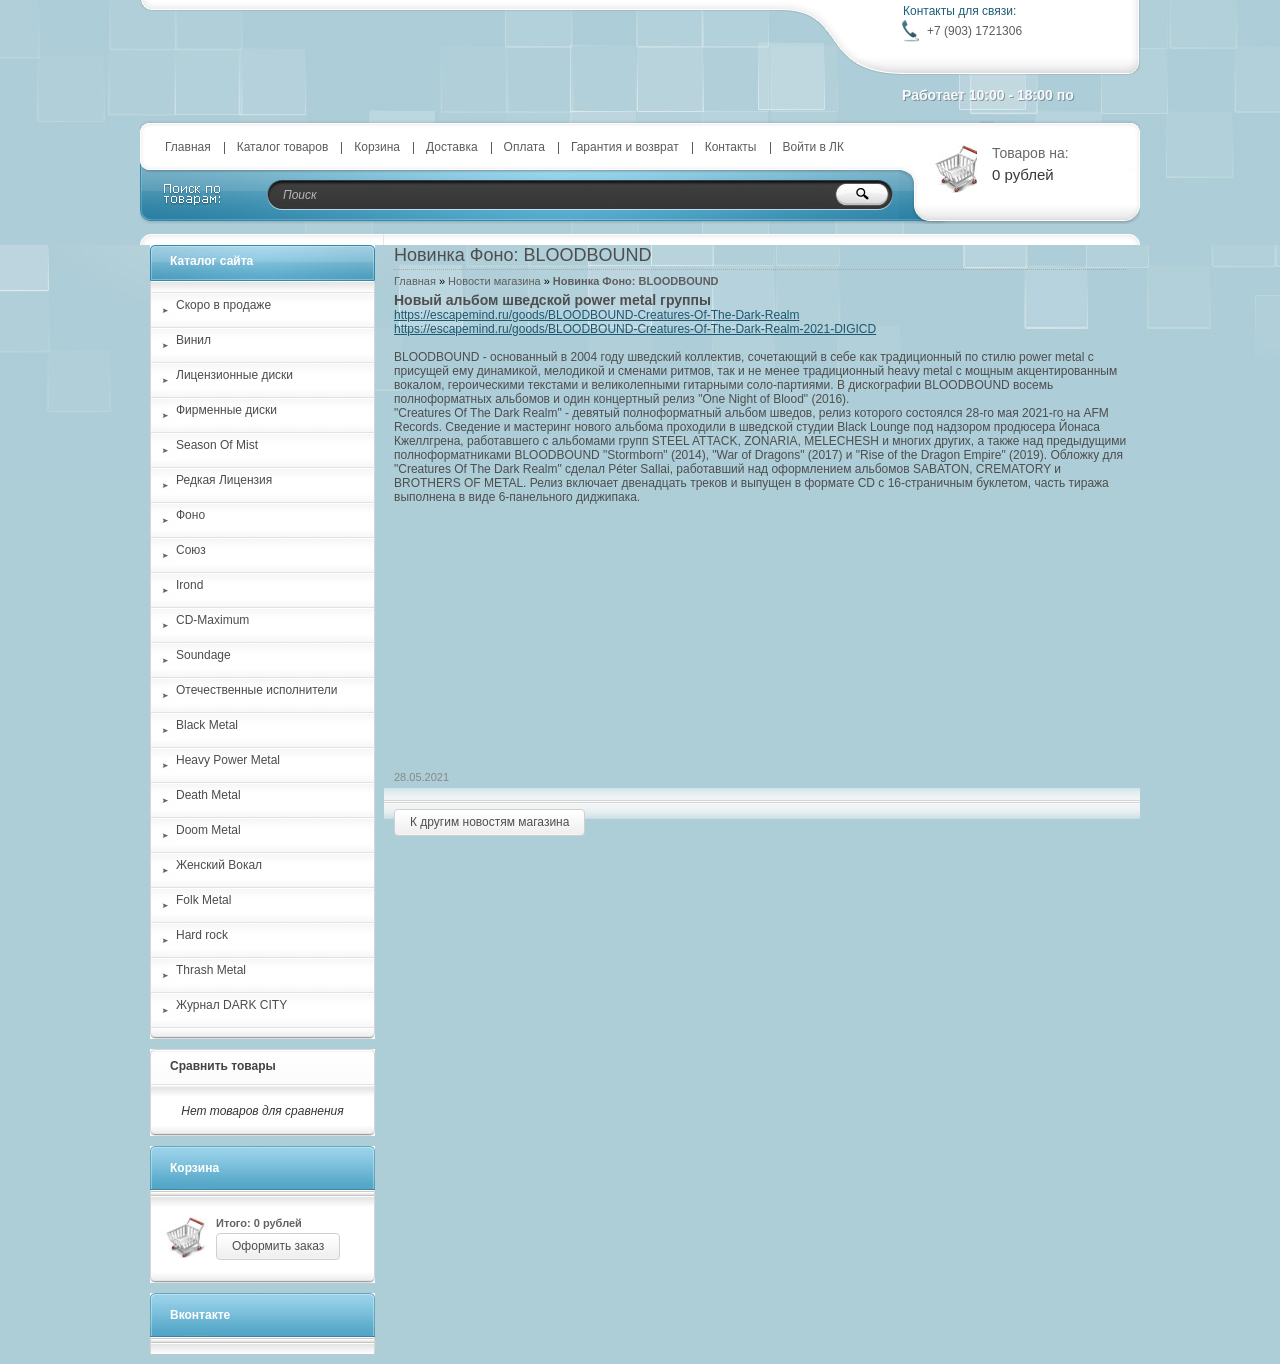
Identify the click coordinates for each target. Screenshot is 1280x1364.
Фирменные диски (226, 410)
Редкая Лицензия (224, 480)
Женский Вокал (219, 865)
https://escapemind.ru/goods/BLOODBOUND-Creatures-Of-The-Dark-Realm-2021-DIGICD (635, 329)
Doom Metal (208, 830)
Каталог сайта (211, 261)
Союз (191, 550)
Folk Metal (203, 900)
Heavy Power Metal (228, 760)
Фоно (190, 515)
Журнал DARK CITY (231, 1005)
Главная (188, 147)
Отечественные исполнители (256, 690)
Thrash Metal (211, 970)
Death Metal (208, 795)
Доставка (452, 147)
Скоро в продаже (223, 305)
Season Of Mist (217, 445)
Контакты (731, 147)
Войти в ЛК (814, 147)
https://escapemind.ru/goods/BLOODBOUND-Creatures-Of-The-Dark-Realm (596, 315)
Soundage (203, 655)
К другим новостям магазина (489, 822)
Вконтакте (200, 1315)
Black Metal (207, 725)
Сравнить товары (223, 1066)
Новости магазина (494, 281)
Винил (193, 340)
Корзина (377, 147)
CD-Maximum (212, 620)
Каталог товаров (283, 147)
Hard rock (202, 935)
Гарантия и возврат (625, 147)
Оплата (524, 147)
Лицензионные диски (234, 375)
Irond (189, 585)
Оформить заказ (278, 1246)
